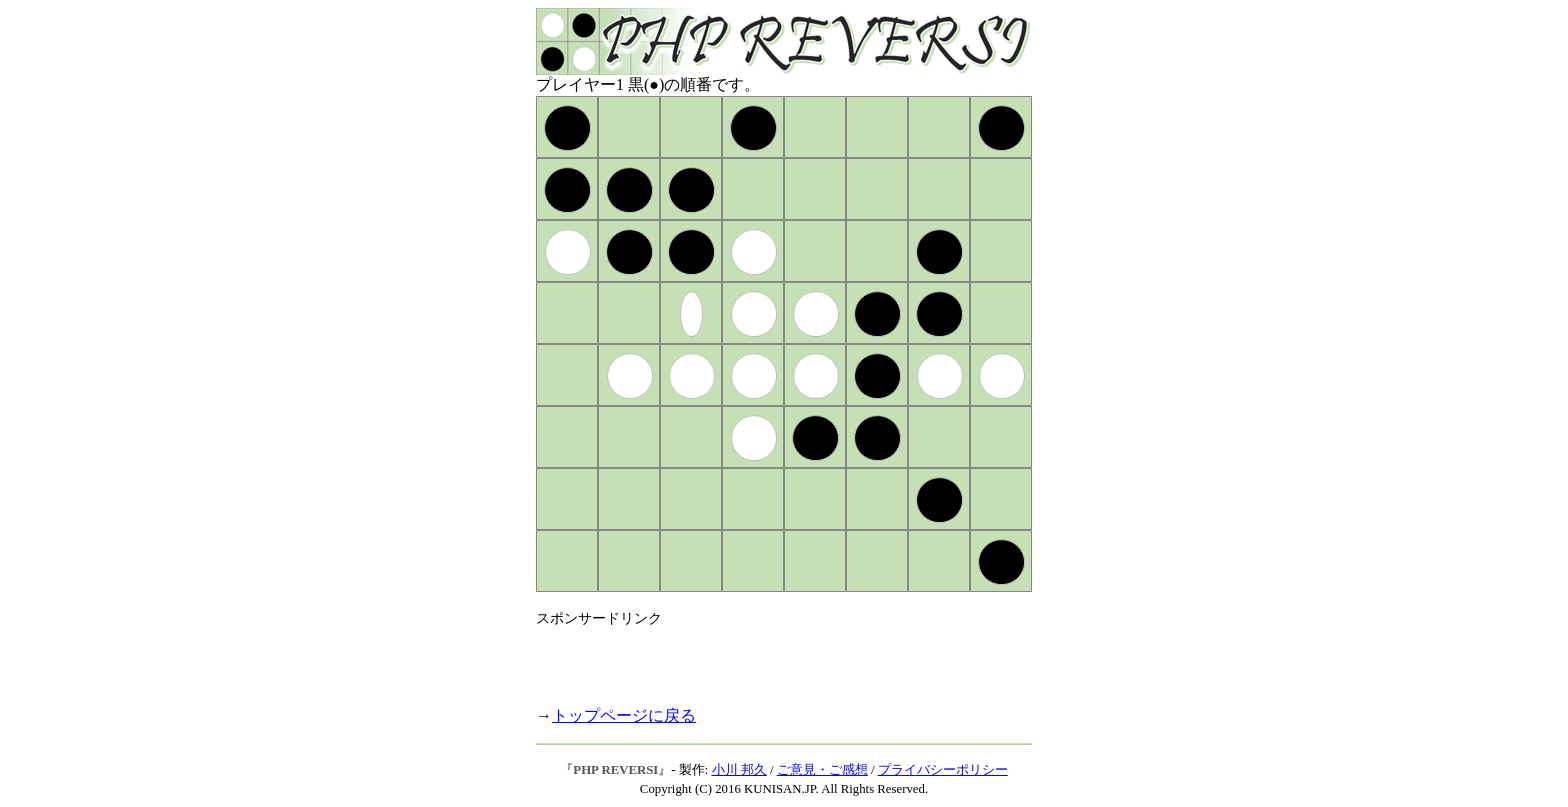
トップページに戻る (624, 715)
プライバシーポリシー (943, 770)
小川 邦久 (739, 770)
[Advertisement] (770, 658)
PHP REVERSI (615, 770)
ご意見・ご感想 (822, 770)
